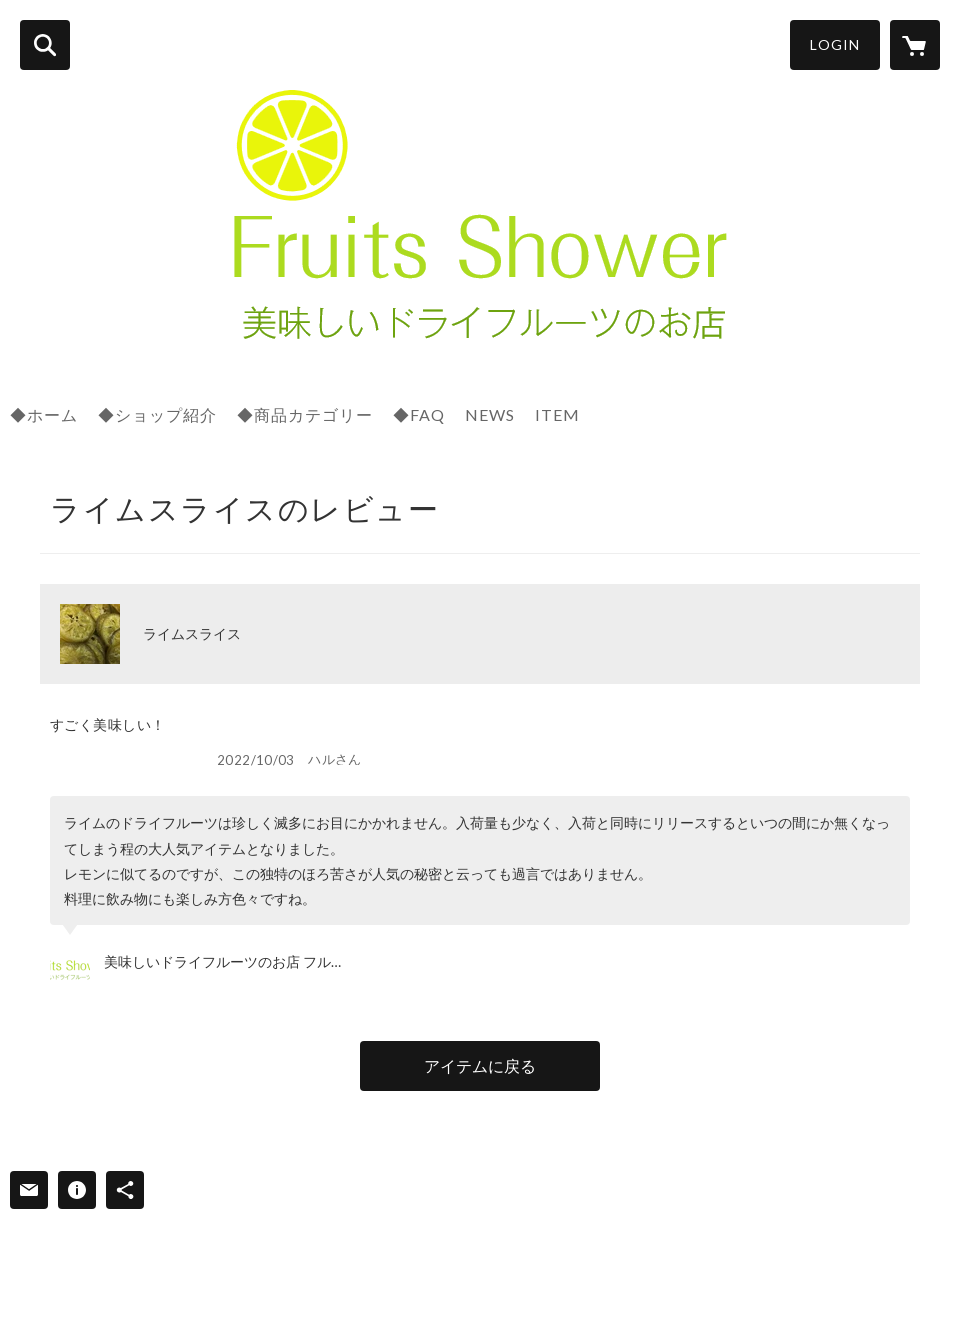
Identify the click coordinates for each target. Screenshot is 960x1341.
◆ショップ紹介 (157, 414)
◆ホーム (44, 414)
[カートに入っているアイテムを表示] (915, 45)
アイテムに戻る (480, 1065)
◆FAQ (419, 414)
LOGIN (835, 44)
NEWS (490, 414)
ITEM (557, 414)
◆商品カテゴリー (305, 414)
